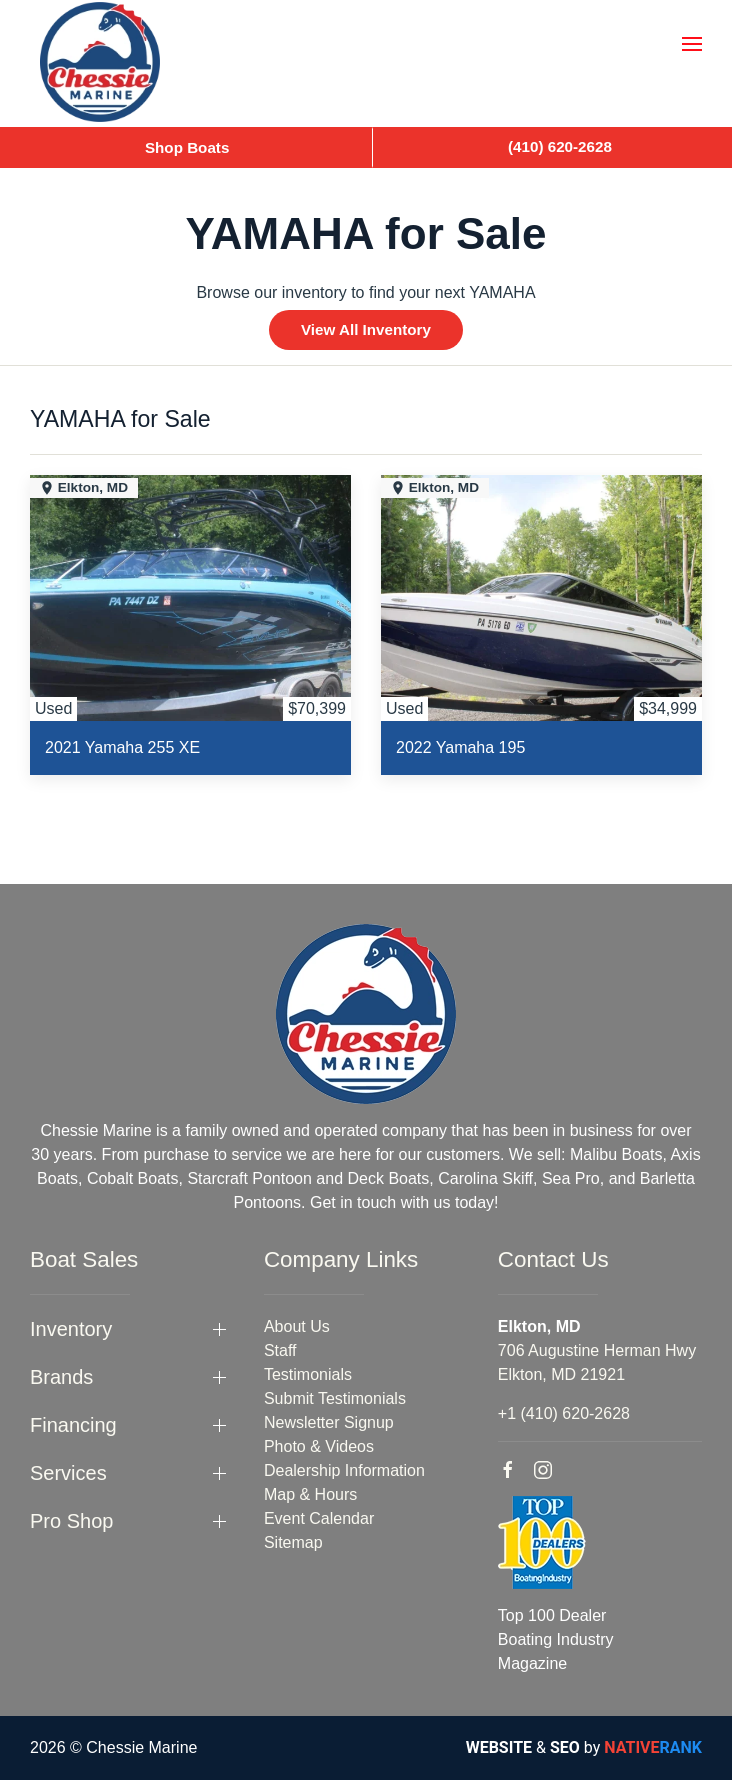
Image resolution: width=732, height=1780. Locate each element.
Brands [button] (61, 1377)
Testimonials (308, 1374)
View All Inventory (366, 329)
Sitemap (293, 1542)
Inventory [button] (71, 1329)
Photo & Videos (319, 1446)
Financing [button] (73, 1425)
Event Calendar (319, 1518)
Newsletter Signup (329, 1422)
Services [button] (68, 1473)
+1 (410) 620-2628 (564, 1413)
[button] (692, 44)
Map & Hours (310, 1494)
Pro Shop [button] (71, 1521)
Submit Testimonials (335, 1398)
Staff (280, 1350)
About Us (297, 1326)
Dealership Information (344, 1470)
